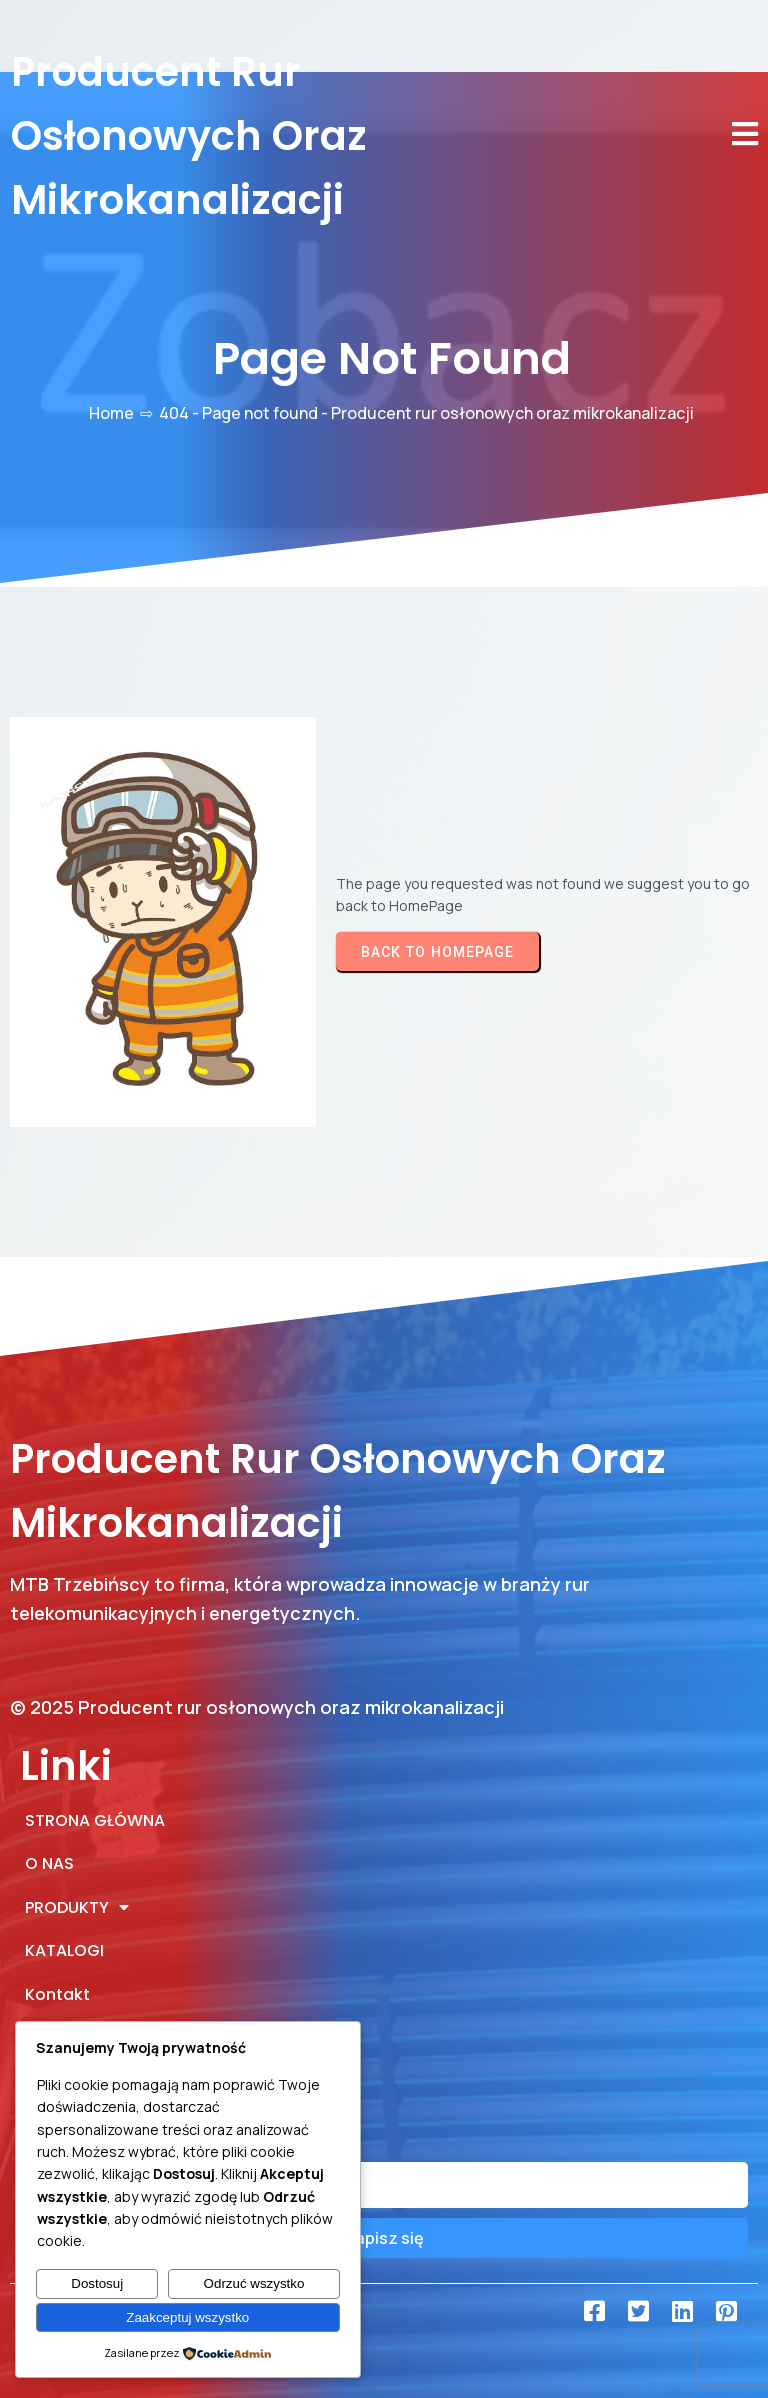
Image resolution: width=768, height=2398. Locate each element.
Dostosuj (97, 2283)
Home (111, 413)
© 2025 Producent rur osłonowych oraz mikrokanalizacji (257, 1707)
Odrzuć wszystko (254, 2283)
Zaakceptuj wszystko (187, 2317)
